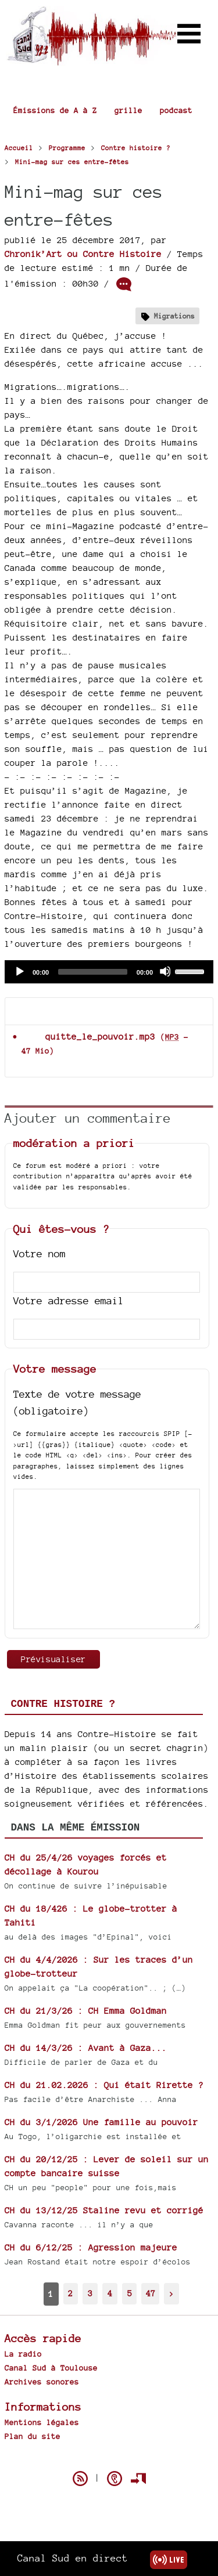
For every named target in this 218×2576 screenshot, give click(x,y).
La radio (23, 2353)
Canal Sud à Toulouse (51, 2367)
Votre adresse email (68, 1300)
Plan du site (32, 2436)
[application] (109, 971)
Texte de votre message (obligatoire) (77, 1402)
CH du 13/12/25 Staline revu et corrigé (104, 2210)
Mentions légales (42, 2422)
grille (128, 110)
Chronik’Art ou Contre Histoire (83, 254)
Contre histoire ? (63, 1704)
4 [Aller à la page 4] (110, 2293)
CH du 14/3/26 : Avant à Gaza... (86, 2048)
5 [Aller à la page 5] (129, 2293)
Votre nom (39, 1253)
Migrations (174, 316)
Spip (109, 2458)
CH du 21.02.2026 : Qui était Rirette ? (104, 2085)
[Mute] (165, 971)
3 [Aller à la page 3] (90, 2293)
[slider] (92, 972)
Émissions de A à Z (55, 110)
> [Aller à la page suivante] (171, 2293)
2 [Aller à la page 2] (70, 2293)
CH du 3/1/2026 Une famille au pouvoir (101, 2122)
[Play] (19, 971)
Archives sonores (42, 2381)
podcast (176, 110)
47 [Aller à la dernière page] (150, 2293)
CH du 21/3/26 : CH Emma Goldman (86, 2011)
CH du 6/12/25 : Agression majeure (91, 2247)
